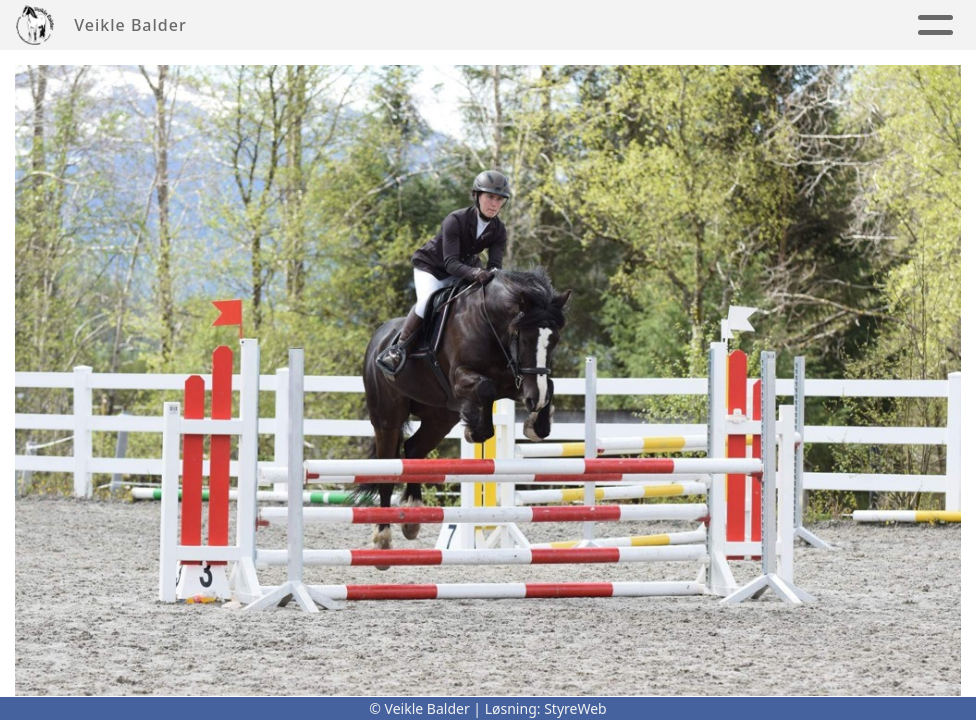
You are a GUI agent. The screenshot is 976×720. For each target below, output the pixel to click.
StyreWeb (575, 708)
